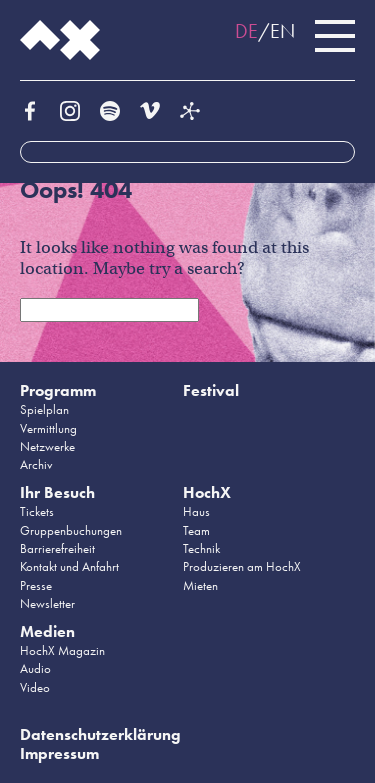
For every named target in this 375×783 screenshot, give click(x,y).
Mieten (200, 585)
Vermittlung (48, 428)
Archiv (36, 464)
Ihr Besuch (57, 492)
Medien (47, 631)
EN (282, 31)
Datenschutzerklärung (100, 734)
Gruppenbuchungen (71, 530)
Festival (211, 390)
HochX (207, 492)
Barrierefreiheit (57, 548)
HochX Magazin (62, 650)
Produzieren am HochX (242, 566)
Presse (36, 585)
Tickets (37, 511)
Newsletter (47, 603)
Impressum (59, 753)
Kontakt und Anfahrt (69, 566)
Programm (58, 390)
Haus (196, 511)
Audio (35, 668)
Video (35, 687)
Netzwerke (47, 446)
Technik (201, 548)
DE (246, 31)
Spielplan (44, 409)
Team (196, 530)
